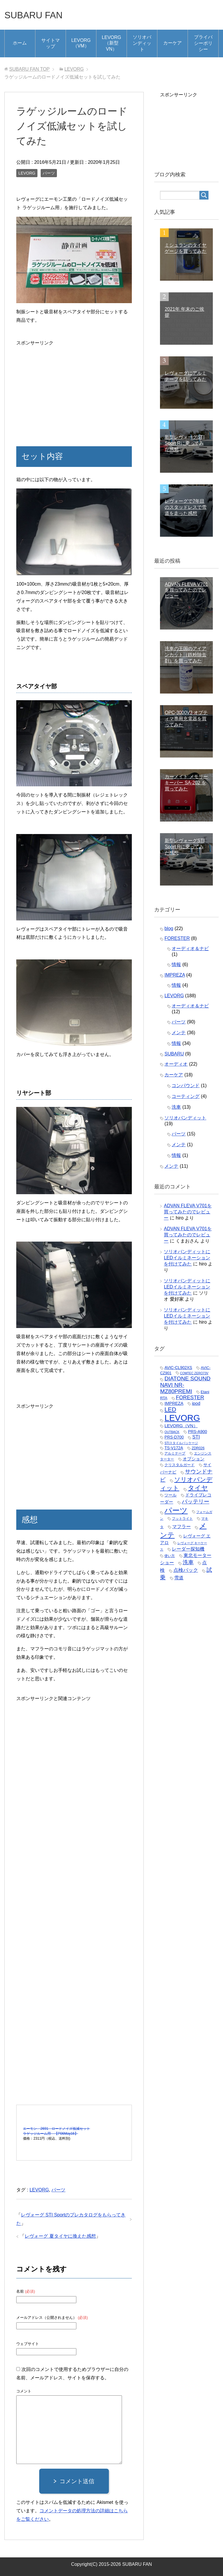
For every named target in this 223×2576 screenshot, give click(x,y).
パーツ (49, 173)
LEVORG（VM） (81, 43)
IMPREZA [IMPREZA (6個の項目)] (173, 1403)
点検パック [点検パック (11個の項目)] (185, 1570)
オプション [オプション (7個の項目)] (193, 1458)
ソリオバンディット (142, 43)
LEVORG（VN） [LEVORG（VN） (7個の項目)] (180, 1425)
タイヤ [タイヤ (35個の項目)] (198, 1487)
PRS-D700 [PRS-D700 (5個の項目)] (174, 1437)
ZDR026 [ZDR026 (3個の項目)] (198, 1448)
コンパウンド (185, 1085)
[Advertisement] (74, 388)
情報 (176, 964)
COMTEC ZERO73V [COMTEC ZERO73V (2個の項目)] (194, 1373)
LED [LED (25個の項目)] (170, 1409)
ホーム (20, 42)
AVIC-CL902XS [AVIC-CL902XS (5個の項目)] (178, 1367)
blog (168, 928)
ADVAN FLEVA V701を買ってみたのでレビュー (188, 1211)
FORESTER (177, 938)
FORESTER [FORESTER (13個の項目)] (190, 1397)
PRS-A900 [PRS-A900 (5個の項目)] (197, 1431)
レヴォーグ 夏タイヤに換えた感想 (60, 2236)
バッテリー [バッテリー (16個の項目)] (195, 1501)
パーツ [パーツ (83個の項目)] (176, 1510)
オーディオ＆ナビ (190, 948)
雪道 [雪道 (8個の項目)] (179, 1577)
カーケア (172, 42)
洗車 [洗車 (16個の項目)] (188, 1562)
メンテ (179, 1032)
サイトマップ (50, 43)
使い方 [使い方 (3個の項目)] (169, 1556)
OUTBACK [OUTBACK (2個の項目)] (171, 1432)
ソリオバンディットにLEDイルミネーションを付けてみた (187, 1257)
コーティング (185, 1096)
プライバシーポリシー (203, 43)
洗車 (176, 1107)
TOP (29, 69)
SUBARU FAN (37, 15)
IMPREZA (174, 975)
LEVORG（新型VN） (111, 43)
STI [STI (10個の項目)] (196, 1437)
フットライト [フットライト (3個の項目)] (182, 1519)
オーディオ (176, 1064)
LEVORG (26, 173)
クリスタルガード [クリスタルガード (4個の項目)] (179, 1465)
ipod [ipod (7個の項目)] (196, 1403)
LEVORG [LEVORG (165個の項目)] (182, 1418)
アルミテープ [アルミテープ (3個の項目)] (174, 1453)
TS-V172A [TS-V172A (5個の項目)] (173, 1448)
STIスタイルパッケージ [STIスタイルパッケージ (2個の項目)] (181, 1443)
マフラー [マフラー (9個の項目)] (181, 1526)
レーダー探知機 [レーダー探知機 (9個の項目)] (188, 1548)
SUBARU (174, 1053)
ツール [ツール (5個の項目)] (170, 1495)
